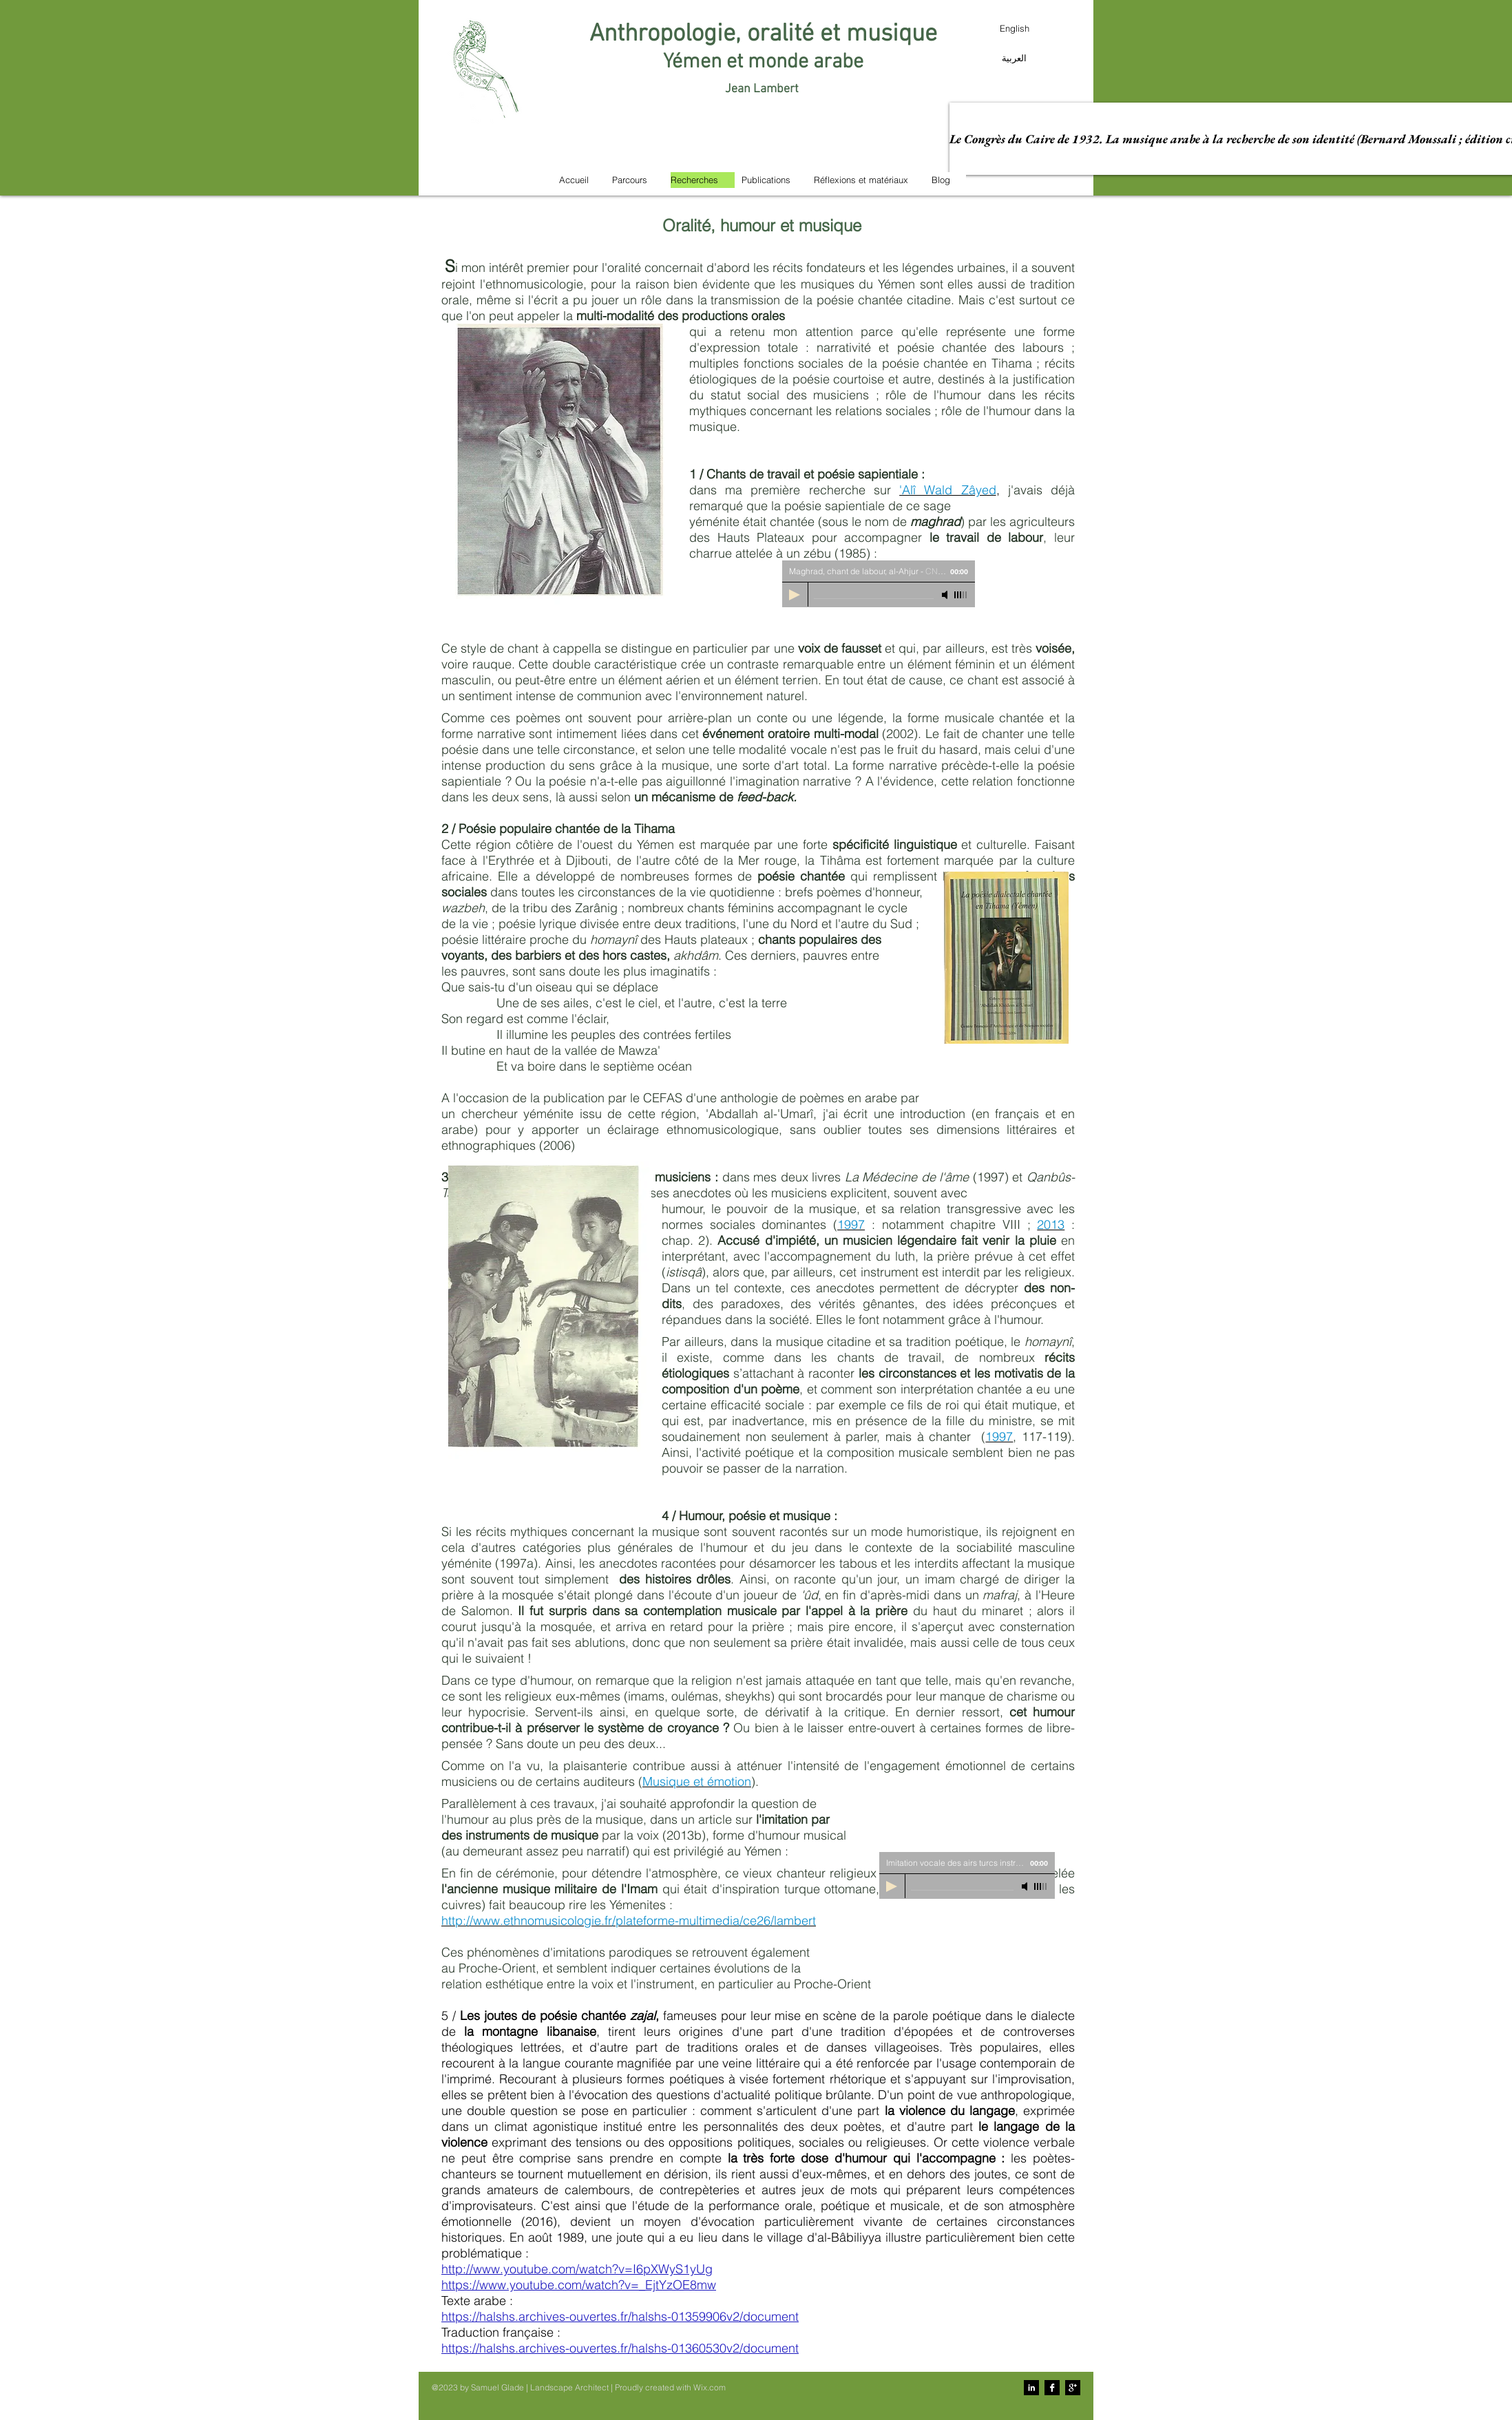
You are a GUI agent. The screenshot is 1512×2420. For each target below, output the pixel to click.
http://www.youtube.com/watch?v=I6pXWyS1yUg (577, 2269)
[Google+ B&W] (1072, 2387)
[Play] (891, 1886)
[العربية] (1014, 57)
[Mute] (1026, 1886)
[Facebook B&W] (1052, 2387)
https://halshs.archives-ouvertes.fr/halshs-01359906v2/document (620, 2316)
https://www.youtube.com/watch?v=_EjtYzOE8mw (578, 2285)
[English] (1014, 28)
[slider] (1041, 1886)
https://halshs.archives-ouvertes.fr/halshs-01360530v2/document (620, 2348)
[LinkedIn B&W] (1031, 2387)
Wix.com (709, 2387)
